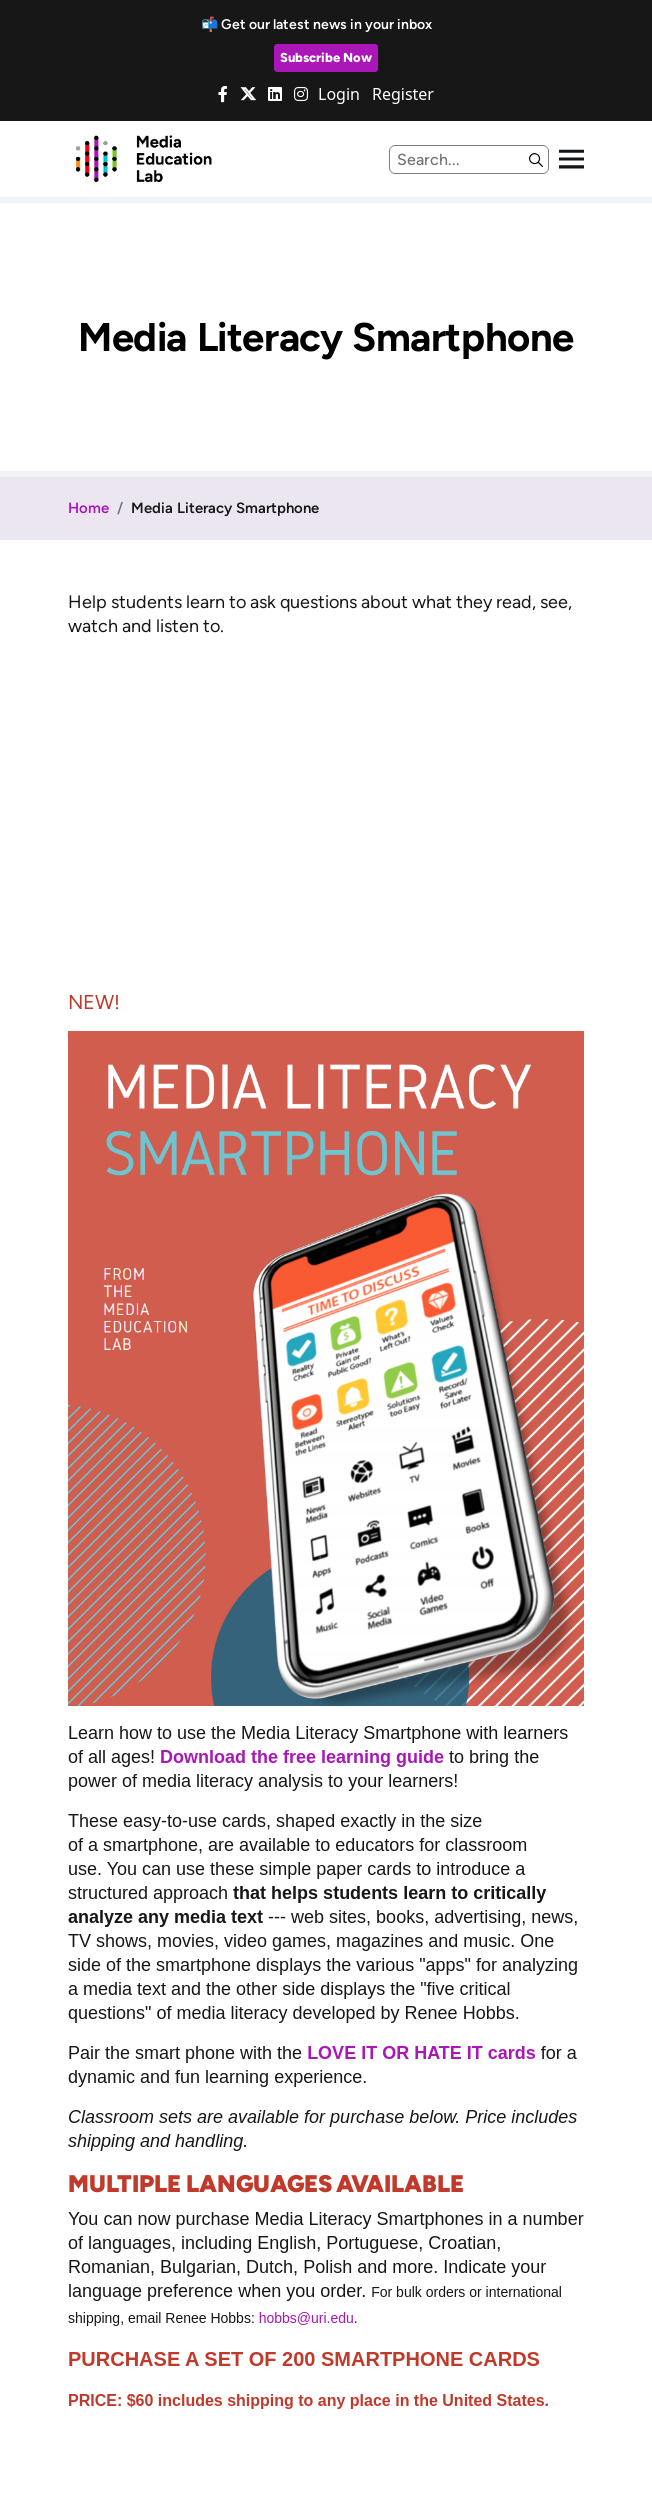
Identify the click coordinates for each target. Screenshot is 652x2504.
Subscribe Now (326, 57)
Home (88, 508)
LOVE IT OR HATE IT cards (421, 2053)
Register (403, 94)
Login (339, 94)
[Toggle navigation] (571, 159)
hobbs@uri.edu (306, 2318)
